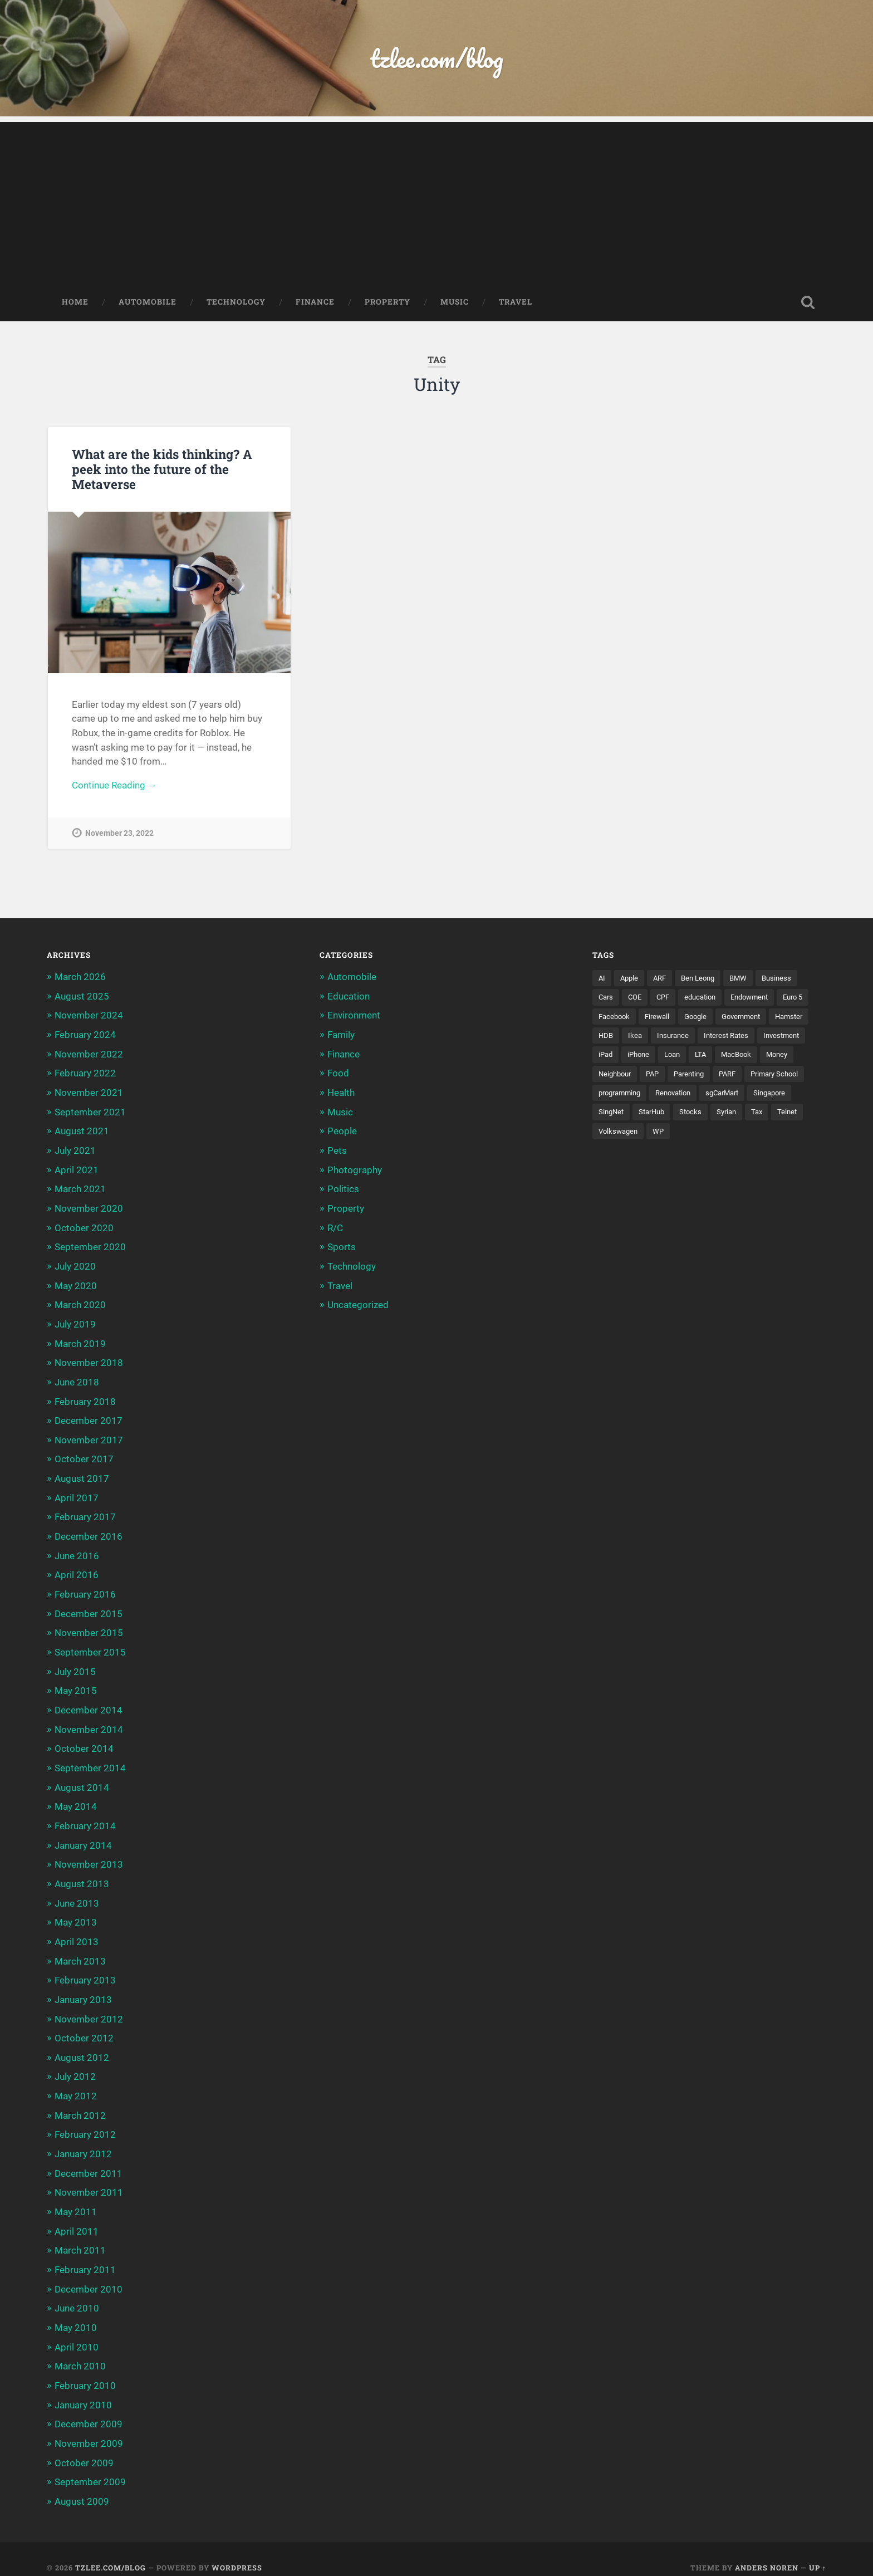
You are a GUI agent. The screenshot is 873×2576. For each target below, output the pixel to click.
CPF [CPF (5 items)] (667, 999)
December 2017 (88, 1417)
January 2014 (83, 1836)
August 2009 (82, 2484)
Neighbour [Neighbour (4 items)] (655, 1076)
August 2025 (82, 997)
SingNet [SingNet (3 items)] (714, 1115)
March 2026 (80, 979)
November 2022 (89, 1055)
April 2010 (77, 2331)
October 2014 (84, 1741)
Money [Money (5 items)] (610, 1076)
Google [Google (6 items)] (739, 1018)
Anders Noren (766, 2549)
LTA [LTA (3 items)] (761, 1057)
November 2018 (89, 1359)
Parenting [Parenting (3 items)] (735, 1076)
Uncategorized (358, 1303)
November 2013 (89, 1855)
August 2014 (82, 1779)
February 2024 (85, 1036)
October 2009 (84, 2446)
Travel (515, 303)
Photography (354, 1169)
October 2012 (84, 2027)
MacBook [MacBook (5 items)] (798, 1057)
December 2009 (88, 2407)
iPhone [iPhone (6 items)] (695, 1057)
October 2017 (84, 1455)
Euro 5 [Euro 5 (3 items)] (610, 1018)
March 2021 (80, 1188)
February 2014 (85, 1817)
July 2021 (75, 1150)
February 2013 (85, 1969)
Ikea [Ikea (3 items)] (681, 1038)
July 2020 (75, 1264)
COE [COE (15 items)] (637, 999)
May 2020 (76, 1283)
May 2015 (76, 1683)
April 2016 (77, 1569)
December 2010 (88, 2274)
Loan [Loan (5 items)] (731, 1057)
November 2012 (89, 2008)
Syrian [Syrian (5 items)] (609, 1134)
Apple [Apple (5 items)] (630, 980)
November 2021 (89, 1093)
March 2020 (80, 1303)
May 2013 (76, 1912)
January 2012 (83, 2141)
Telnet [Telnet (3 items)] (673, 1134)
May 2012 (76, 2084)
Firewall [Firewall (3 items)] (698, 1018)
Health (341, 1093)
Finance (315, 303)
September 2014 (90, 1760)
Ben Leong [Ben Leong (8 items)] (703, 980)
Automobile (147, 303)
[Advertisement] (436, 201)
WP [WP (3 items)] (761, 1134)
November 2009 (89, 2427)
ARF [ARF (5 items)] (662, 980)
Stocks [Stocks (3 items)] (799, 1115)
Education (348, 997)
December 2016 (88, 1531)
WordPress (237, 2549)
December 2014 (88, 1702)
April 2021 (77, 1169)
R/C (335, 1226)
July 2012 (75, 2064)
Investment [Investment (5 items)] (618, 1057)
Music (454, 303)
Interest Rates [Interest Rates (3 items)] (777, 1038)
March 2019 (80, 1340)
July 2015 (75, 1665)
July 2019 (75, 1322)
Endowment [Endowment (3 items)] (760, 999)
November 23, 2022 (119, 835)
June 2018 (77, 1378)
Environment (353, 1016)
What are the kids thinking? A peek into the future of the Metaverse (161, 470)
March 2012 (80, 2103)
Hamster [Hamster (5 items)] (614, 1038)
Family (341, 1036)
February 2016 (85, 1588)
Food (338, 1074)
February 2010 (85, 2370)
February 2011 (85, 2255)
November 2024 (89, 1016)
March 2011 (80, 2236)
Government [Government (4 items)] (787, 1018)
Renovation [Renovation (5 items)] (748, 1095)
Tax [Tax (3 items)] (641, 1134)
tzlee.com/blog (436, 59)
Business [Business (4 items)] (785, 980)
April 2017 (77, 1493)
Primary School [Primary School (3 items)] (625, 1095)
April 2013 (77, 1931)
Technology (236, 303)
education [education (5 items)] (706, 999)
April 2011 (77, 2217)
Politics (343, 1188)
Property (387, 303)
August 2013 (82, 1874)
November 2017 (89, 1436)
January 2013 (83, 1988)
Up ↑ (817, 2549)
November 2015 (89, 1626)
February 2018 (85, 1398)
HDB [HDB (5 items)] (651, 1038)
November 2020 (89, 1207)
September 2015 (90, 1646)
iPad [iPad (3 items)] (660, 1057)
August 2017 (82, 1474)
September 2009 (90, 2465)
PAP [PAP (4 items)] (695, 1076)
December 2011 (88, 2160)
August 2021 (82, 1131)
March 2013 (80, 1950)
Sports (341, 1245)
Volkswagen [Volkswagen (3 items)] (719, 1134)
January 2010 (83, 2388)
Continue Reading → (114, 786)
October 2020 (84, 1226)
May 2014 (76, 1798)
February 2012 (85, 2122)
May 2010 (76, 2312)
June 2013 (77, 1893)
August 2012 (82, 2045)
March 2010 (80, 2351)
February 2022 (85, 1074)
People (342, 1131)
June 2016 (77, 1550)
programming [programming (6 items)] (689, 1095)
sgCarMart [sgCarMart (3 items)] (617, 1115)
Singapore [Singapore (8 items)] (668, 1115)
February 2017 (85, 1512)
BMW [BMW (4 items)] (746, 980)
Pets (337, 1150)
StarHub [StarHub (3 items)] (757, 1115)
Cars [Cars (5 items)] (607, 999)
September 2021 (90, 1112)
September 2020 (90, 1245)
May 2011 (76, 2198)
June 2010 (77, 2293)
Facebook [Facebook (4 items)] (653, 1018)
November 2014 (89, 1721)
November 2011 (89, 2179)
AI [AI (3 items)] (602, 980)
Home (75, 303)
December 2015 (88, 1607)
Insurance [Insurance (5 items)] (721, 1038)
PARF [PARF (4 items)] (776, 1076)
